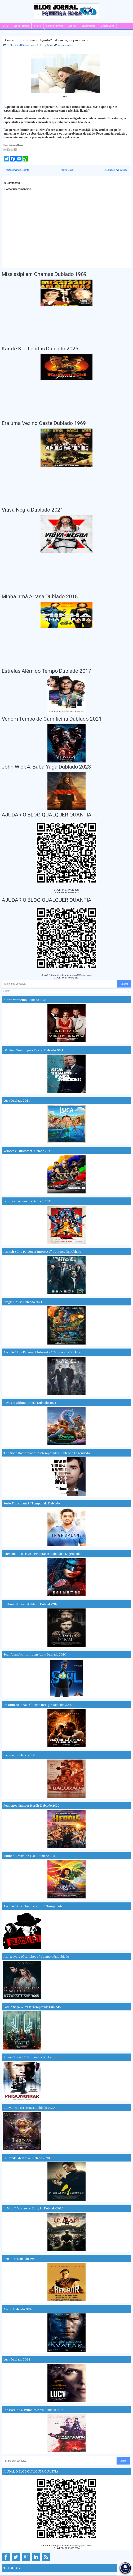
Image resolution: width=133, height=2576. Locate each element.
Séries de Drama (54, 25)
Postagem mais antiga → (117, 170)
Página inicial (67, 170)
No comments (64, 45)
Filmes (37, 25)
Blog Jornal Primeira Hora (22, 45)
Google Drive (107, 25)
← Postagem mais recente (16, 170)
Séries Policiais (21, 25)
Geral (5, 25)
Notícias (72, 25)
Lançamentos (88, 25)
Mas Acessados (10, 31)
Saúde (50, 45)
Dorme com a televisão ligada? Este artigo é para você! (46, 40)
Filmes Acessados (33, 31)
